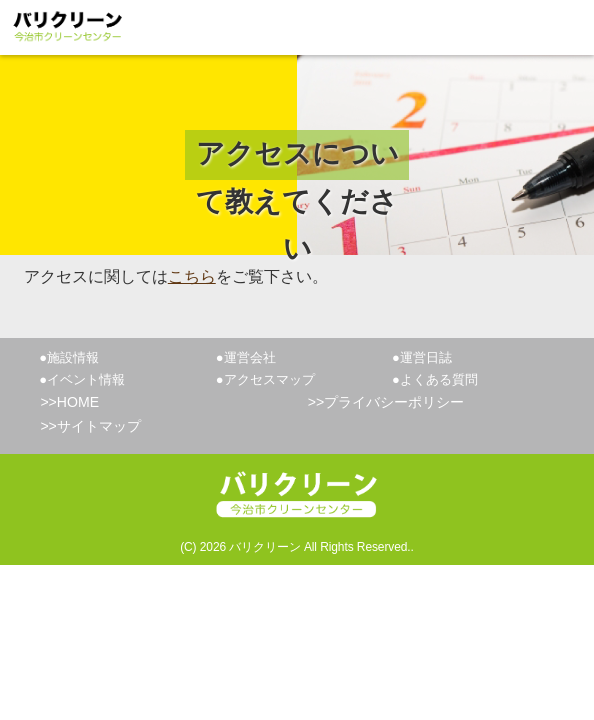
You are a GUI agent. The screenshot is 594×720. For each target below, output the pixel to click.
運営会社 (250, 357)
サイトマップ (99, 426)
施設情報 (73, 357)
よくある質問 (439, 379)
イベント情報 (86, 379)
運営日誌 (426, 357)
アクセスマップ (269, 379)
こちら (192, 276)
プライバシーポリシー (394, 402)
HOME (78, 402)
